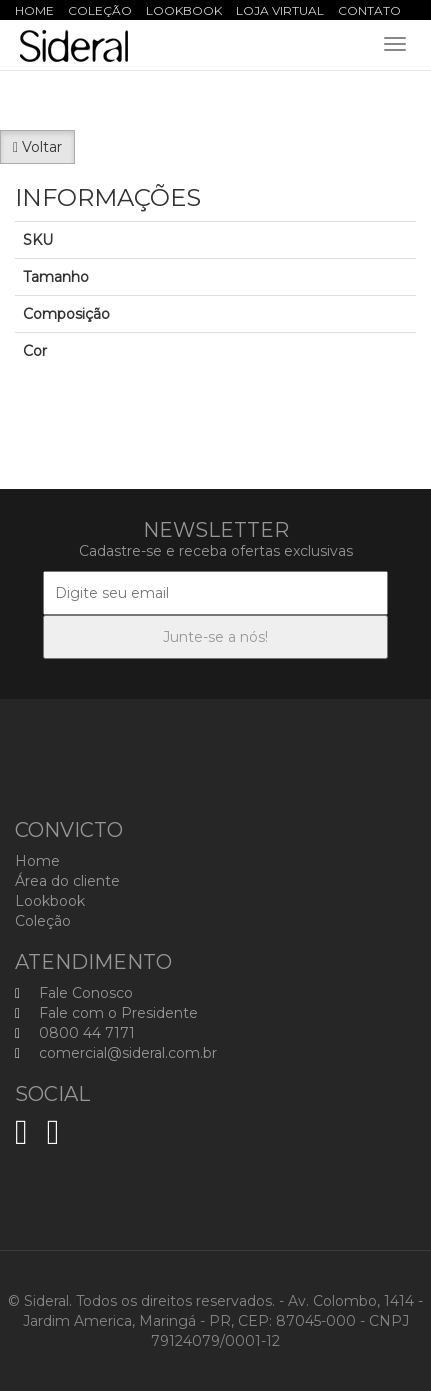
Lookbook (184, 10)
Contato (369, 10)
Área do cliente (67, 881)
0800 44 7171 (75, 1033)
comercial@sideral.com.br (116, 1053)
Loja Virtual (280, 10)
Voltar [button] (37, 147)
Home (34, 10)
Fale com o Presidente (106, 1013)
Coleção (100, 10)
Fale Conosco (74, 993)
